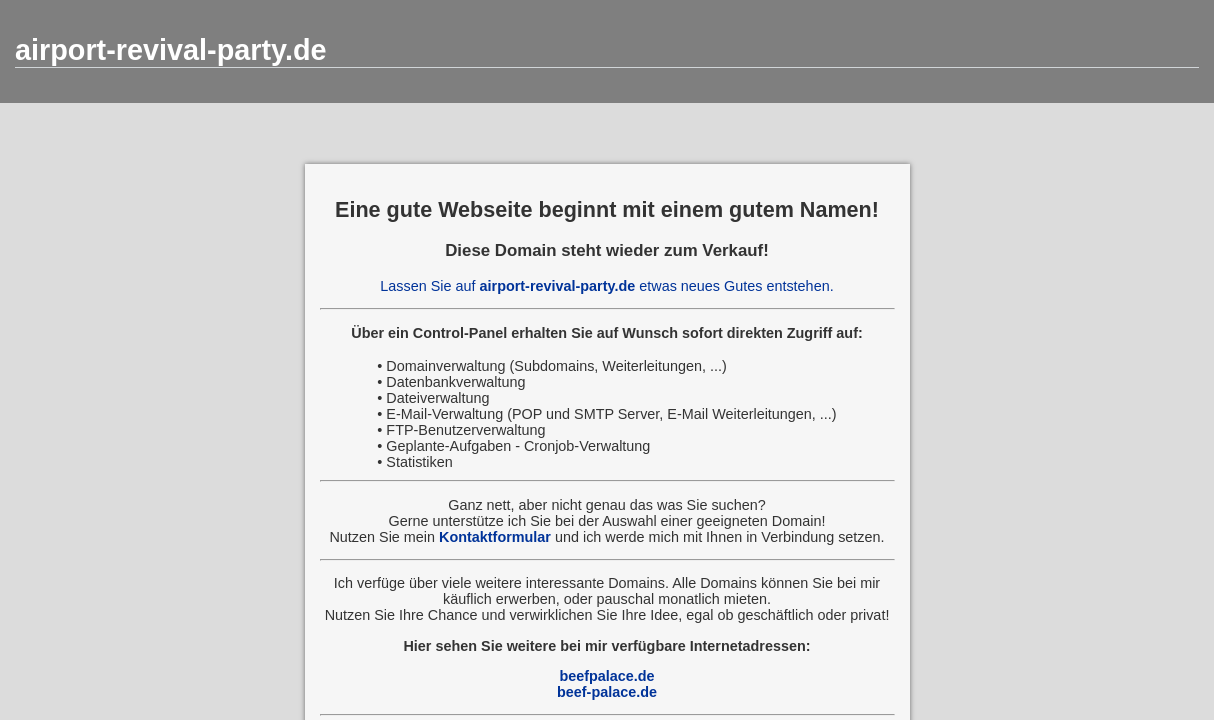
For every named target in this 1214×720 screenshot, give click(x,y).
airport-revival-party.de (171, 50)
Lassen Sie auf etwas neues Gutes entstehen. (606, 286)
